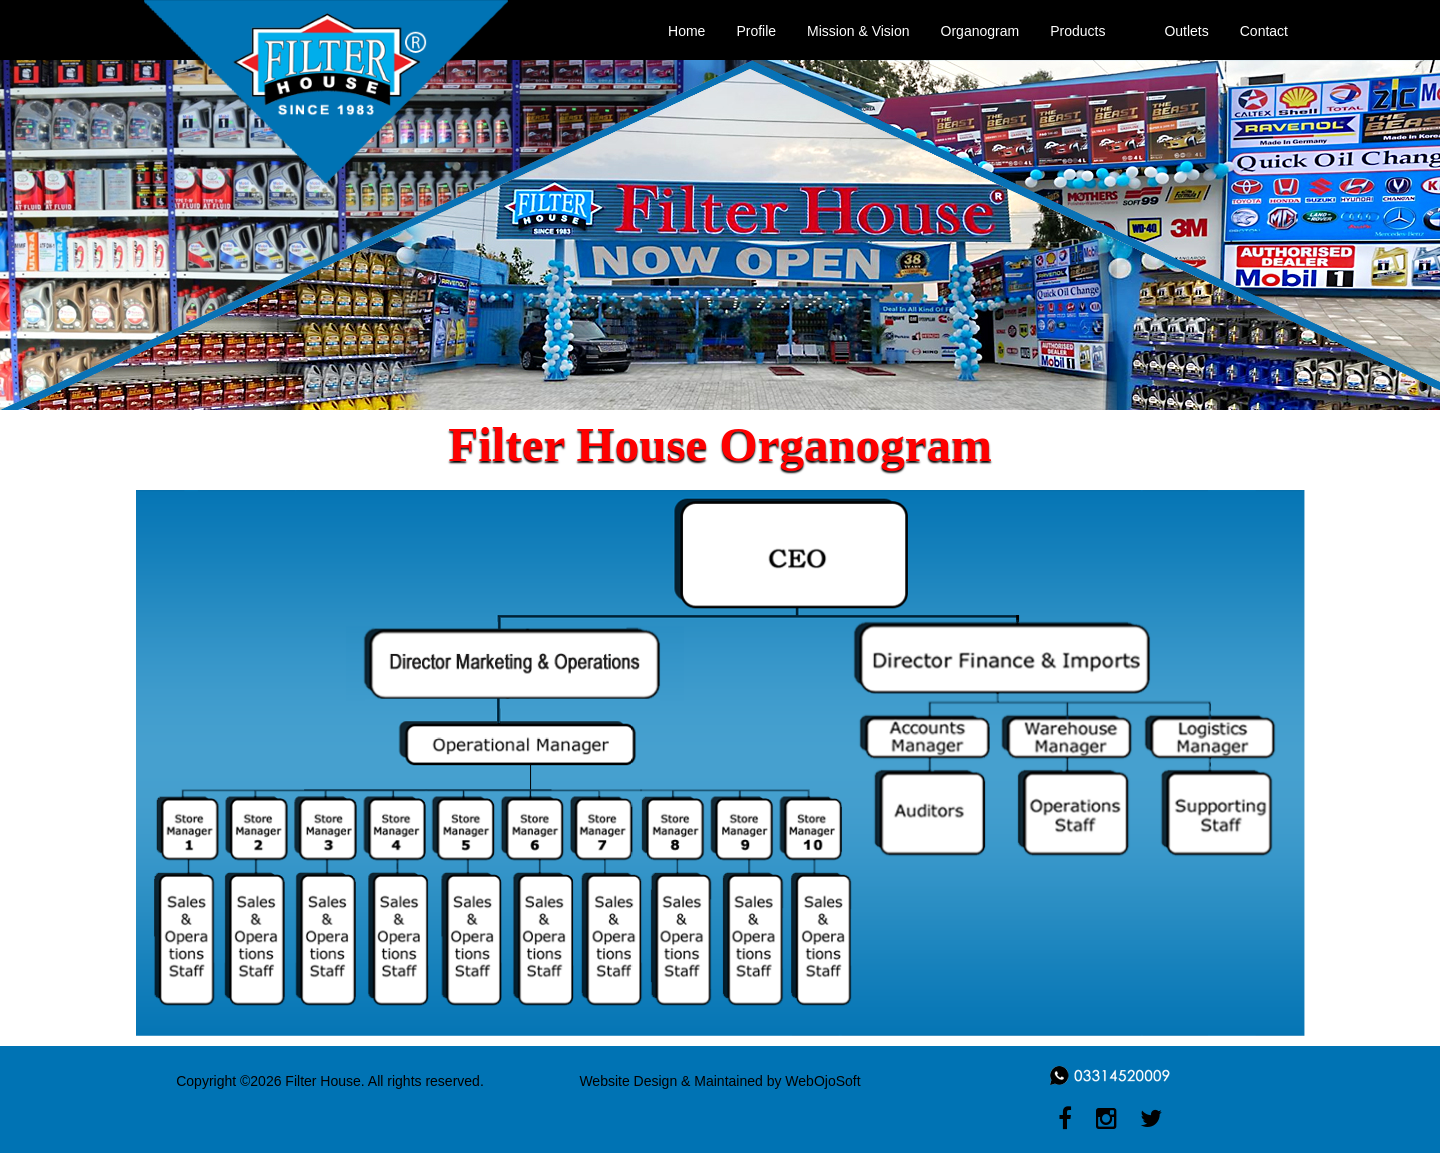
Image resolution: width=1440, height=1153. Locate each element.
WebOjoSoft (822, 1081)
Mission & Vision (858, 31)
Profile (756, 31)
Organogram (980, 31)
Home (686, 31)
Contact (1264, 31)
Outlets (1186, 31)
